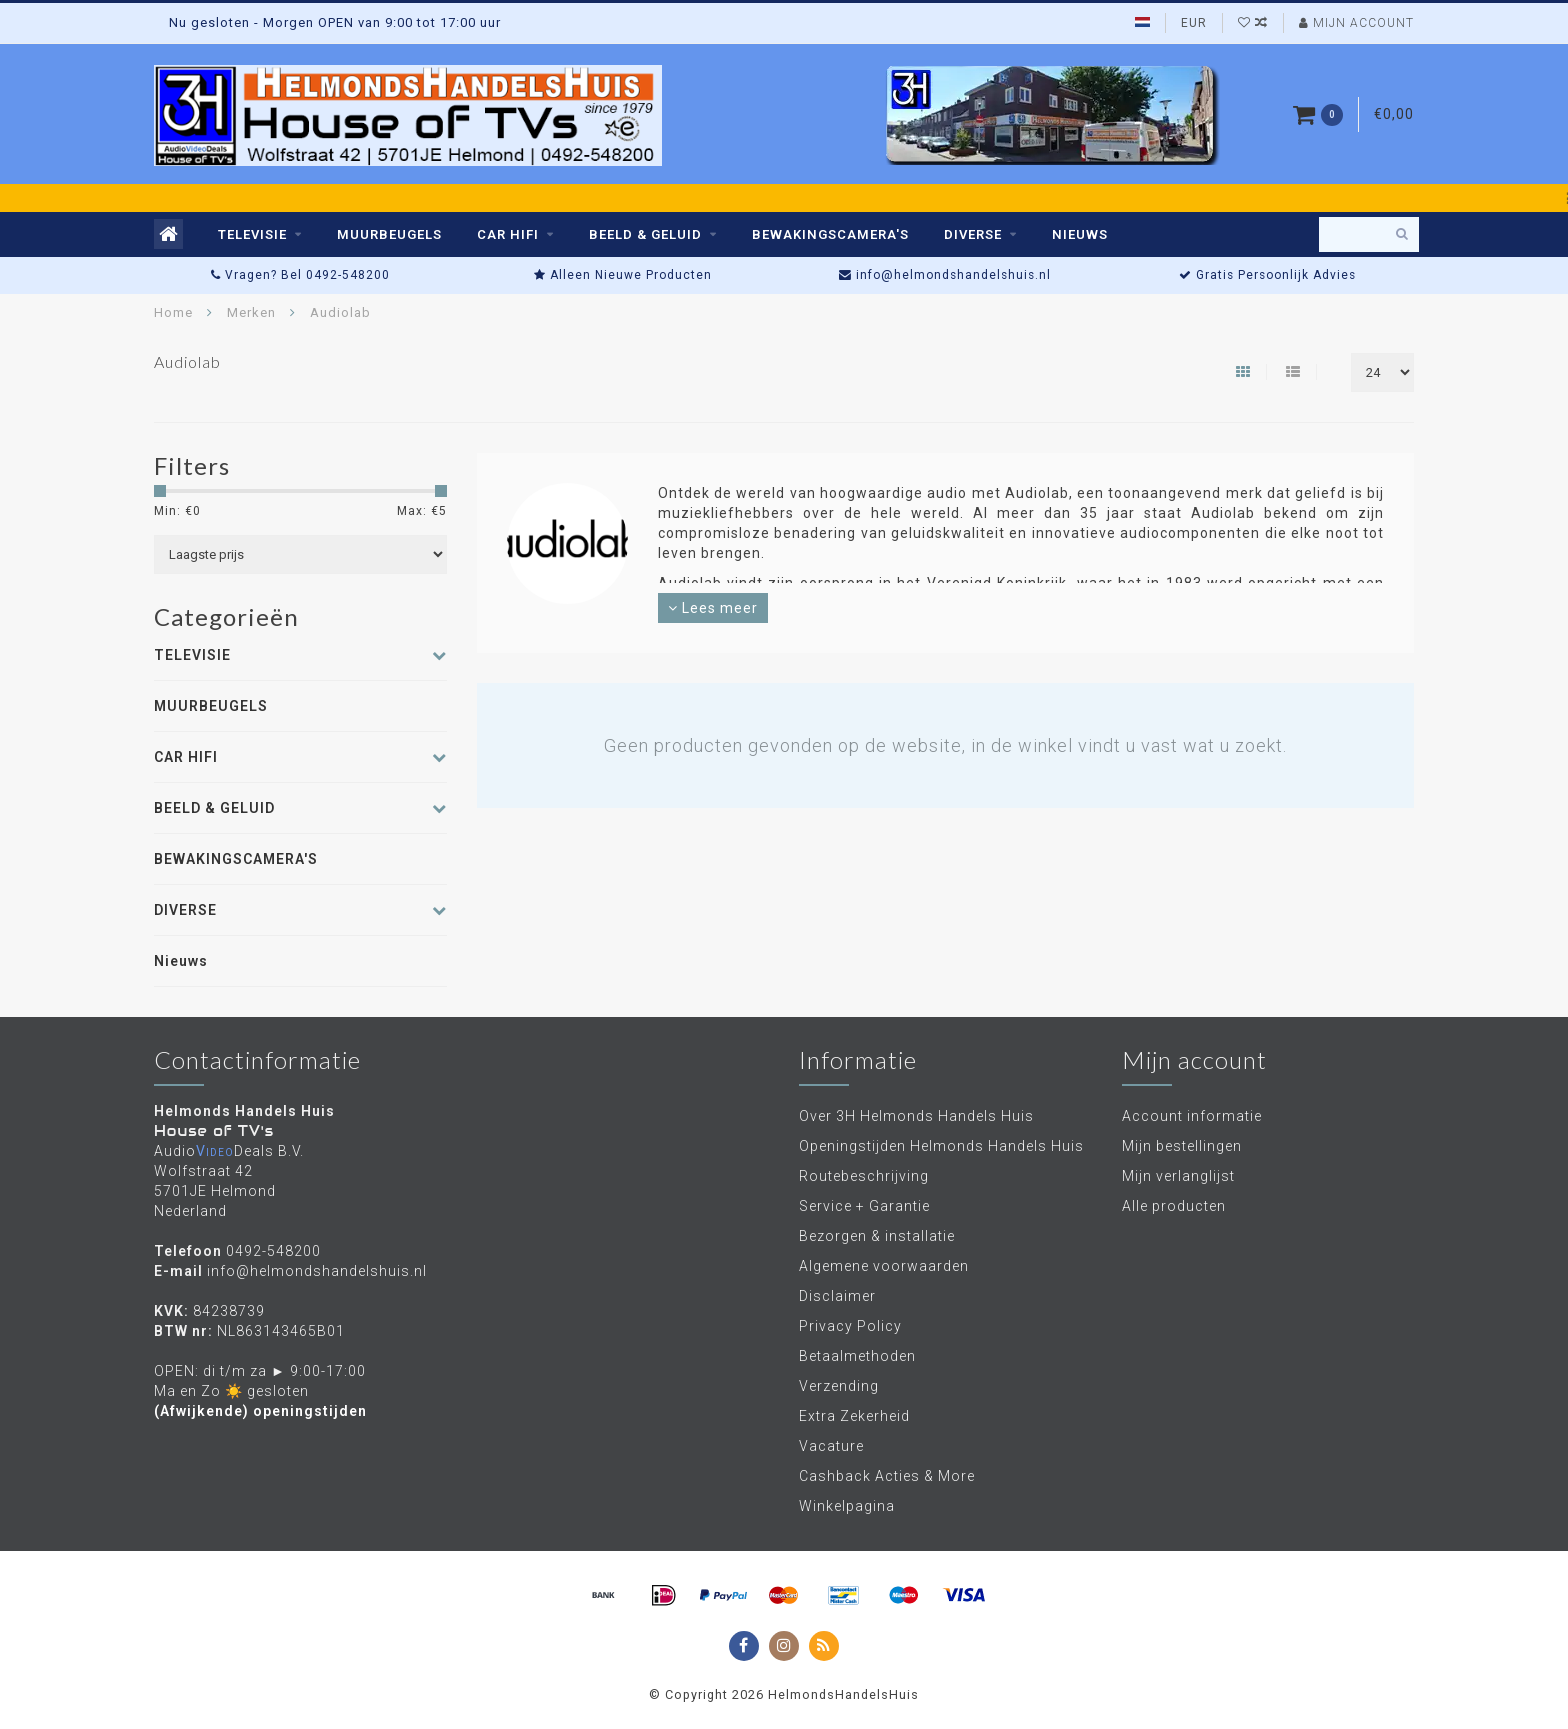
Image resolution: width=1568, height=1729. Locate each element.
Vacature (831, 1446)
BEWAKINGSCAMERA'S (830, 234)
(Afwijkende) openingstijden (260, 1411)
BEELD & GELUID (645, 234)
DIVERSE (973, 234)
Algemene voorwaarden (884, 1266)
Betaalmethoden (857, 1356)
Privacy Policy (850, 1326)
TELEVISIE (252, 234)
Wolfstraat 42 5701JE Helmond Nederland (215, 1191)
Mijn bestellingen (1182, 1146)
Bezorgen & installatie (877, 1236)
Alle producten (1174, 1206)
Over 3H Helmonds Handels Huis (916, 1116)
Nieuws (1080, 234)
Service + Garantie (864, 1206)
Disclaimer (837, 1296)
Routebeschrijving (864, 1176)
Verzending (839, 1386)
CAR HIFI (508, 234)
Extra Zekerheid (854, 1416)
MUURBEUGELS (389, 234)
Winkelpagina (847, 1506)
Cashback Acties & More (887, 1476)
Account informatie (1192, 1116)
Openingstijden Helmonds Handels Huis (941, 1146)
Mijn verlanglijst (1178, 1176)
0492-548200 (273, 1251)
